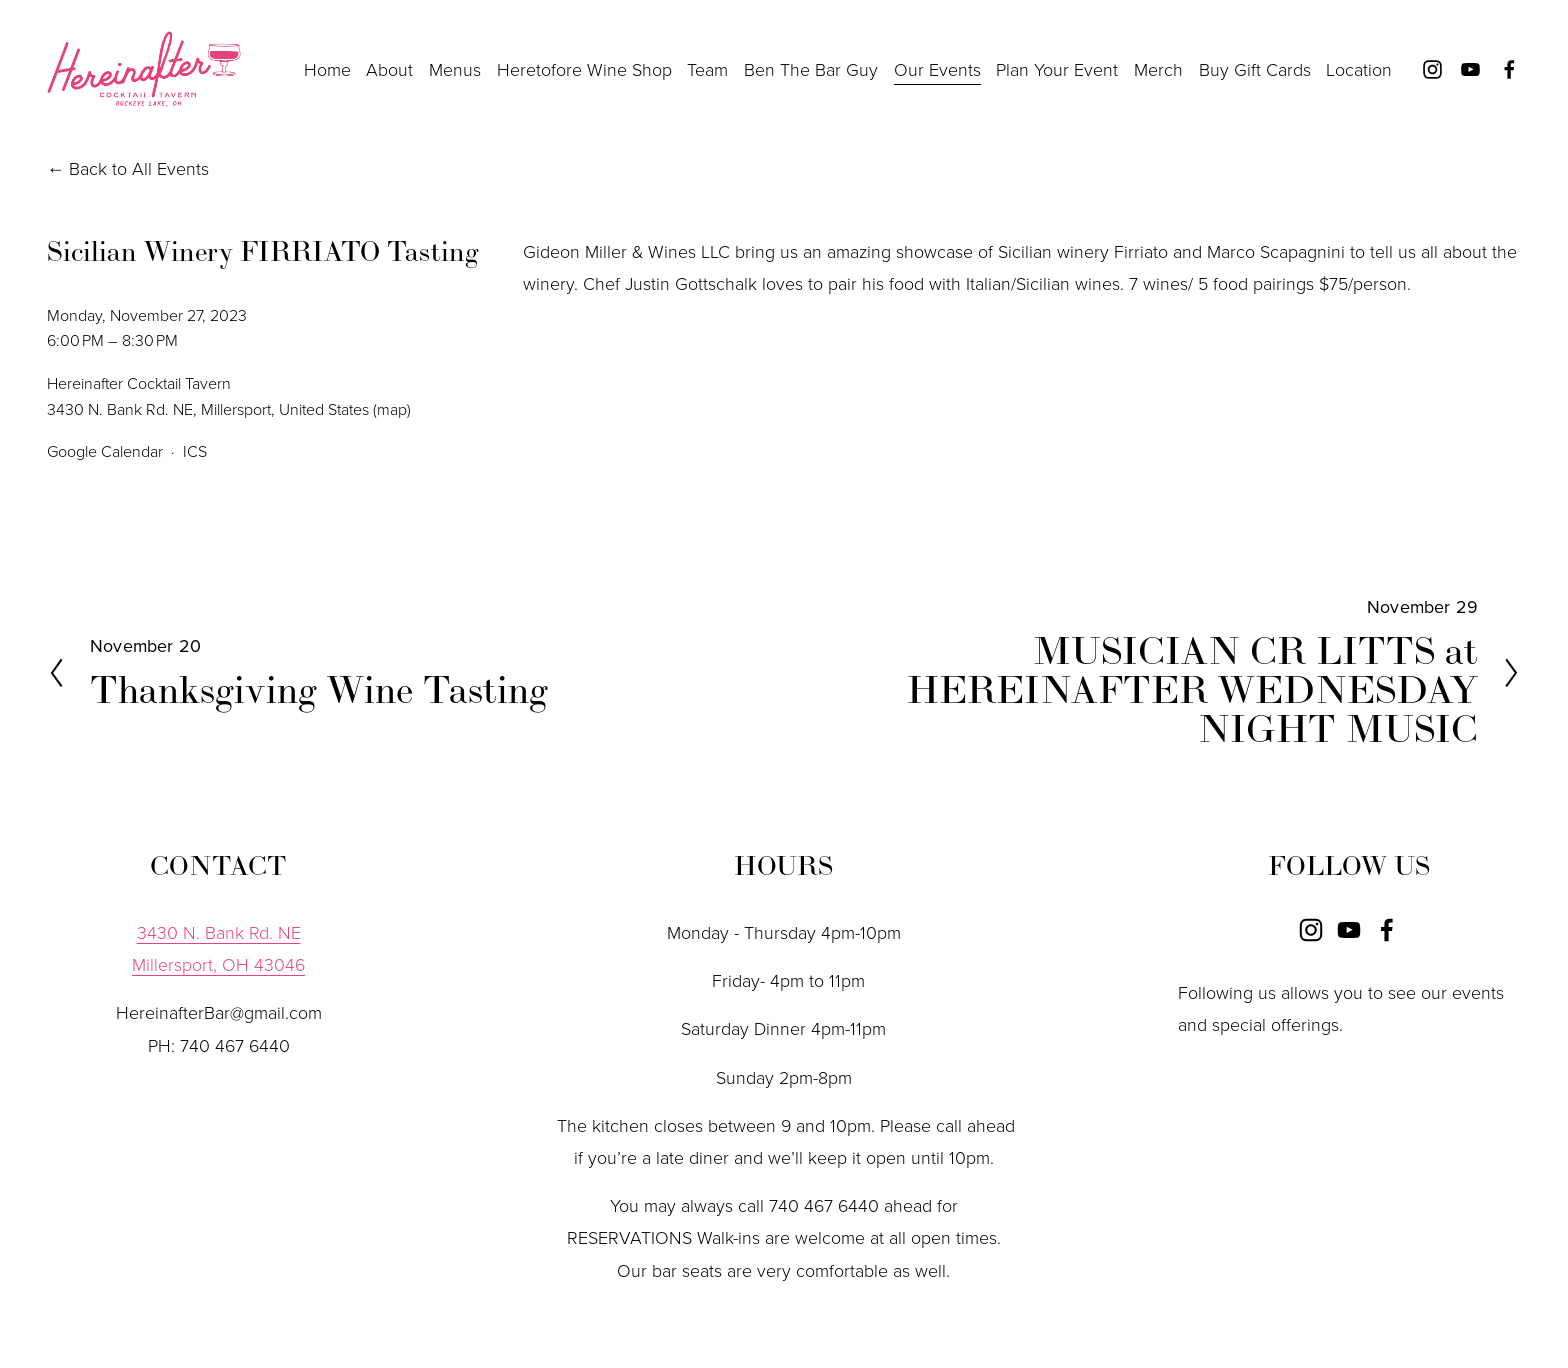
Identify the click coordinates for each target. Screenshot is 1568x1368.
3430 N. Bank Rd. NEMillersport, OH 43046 (218, 948)
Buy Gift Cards (1255, 69)
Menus (455, 69)
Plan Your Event (1057, 69)
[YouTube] (1470, 69)
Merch (1158, 69)
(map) (392, 409)
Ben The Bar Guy (811, 69)
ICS (195, 451)
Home (327, 69)
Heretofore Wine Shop (584, 69)
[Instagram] (1432, 69)
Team (707, 69)
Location (1359, 69)
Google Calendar (105, 451)
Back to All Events (139, 168)
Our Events (937, 69)
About (389, 69)
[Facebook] (1509, 69)
